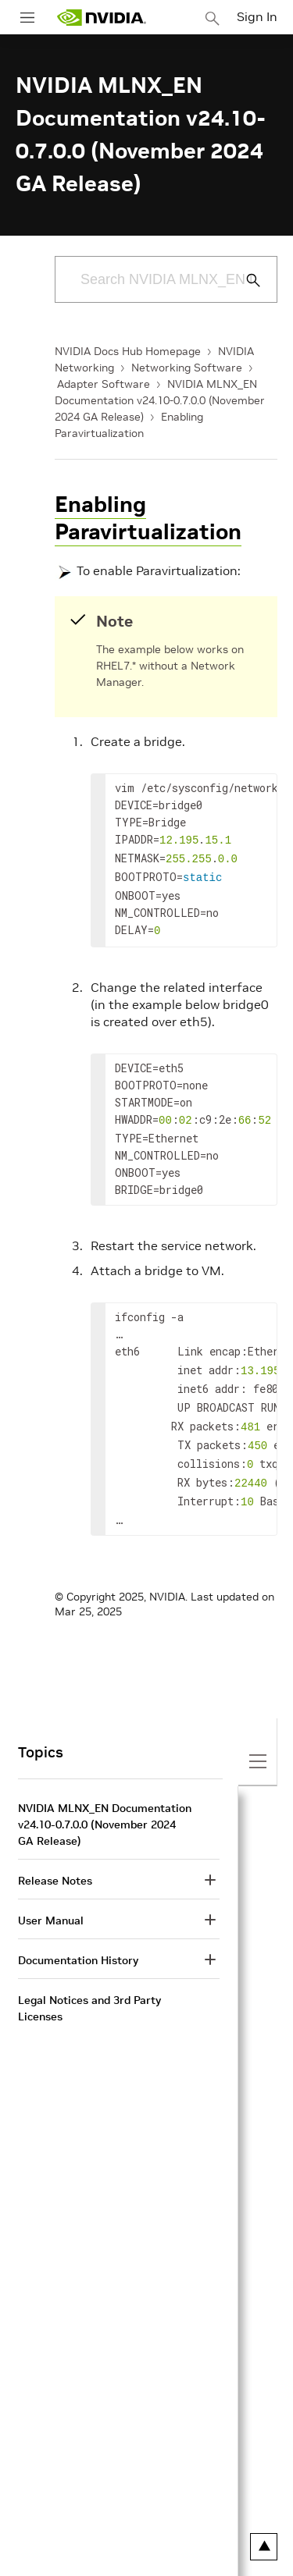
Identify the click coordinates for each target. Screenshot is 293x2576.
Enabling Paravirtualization (148, 518)
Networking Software (186, 368)
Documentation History (78, 1938)
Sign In (257, 16)
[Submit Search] (244, 280)
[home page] (101, 17)
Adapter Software (103, 384)
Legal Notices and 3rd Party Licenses (89, 1986)
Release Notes (55, 1859)
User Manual (51, 1899)
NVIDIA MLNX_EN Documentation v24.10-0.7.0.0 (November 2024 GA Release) (160, 400)
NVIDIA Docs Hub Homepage (128, 351)
